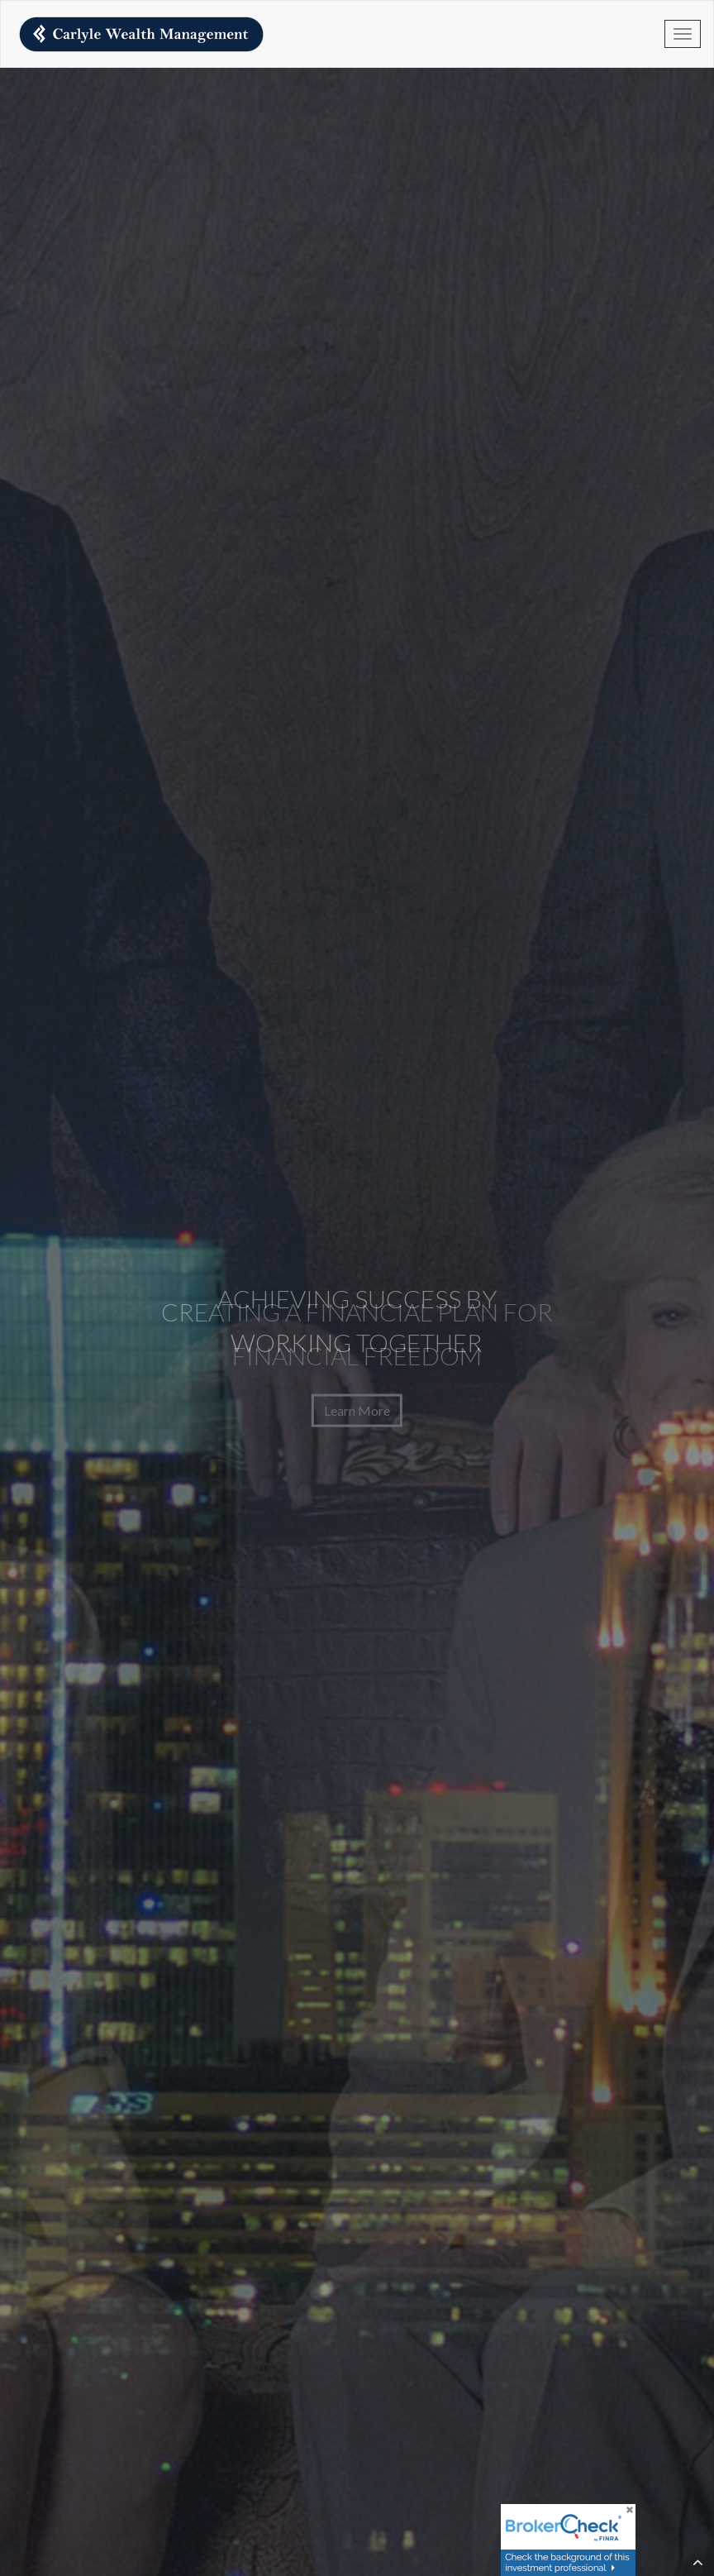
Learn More (357, 1409)
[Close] (628, 2511)
